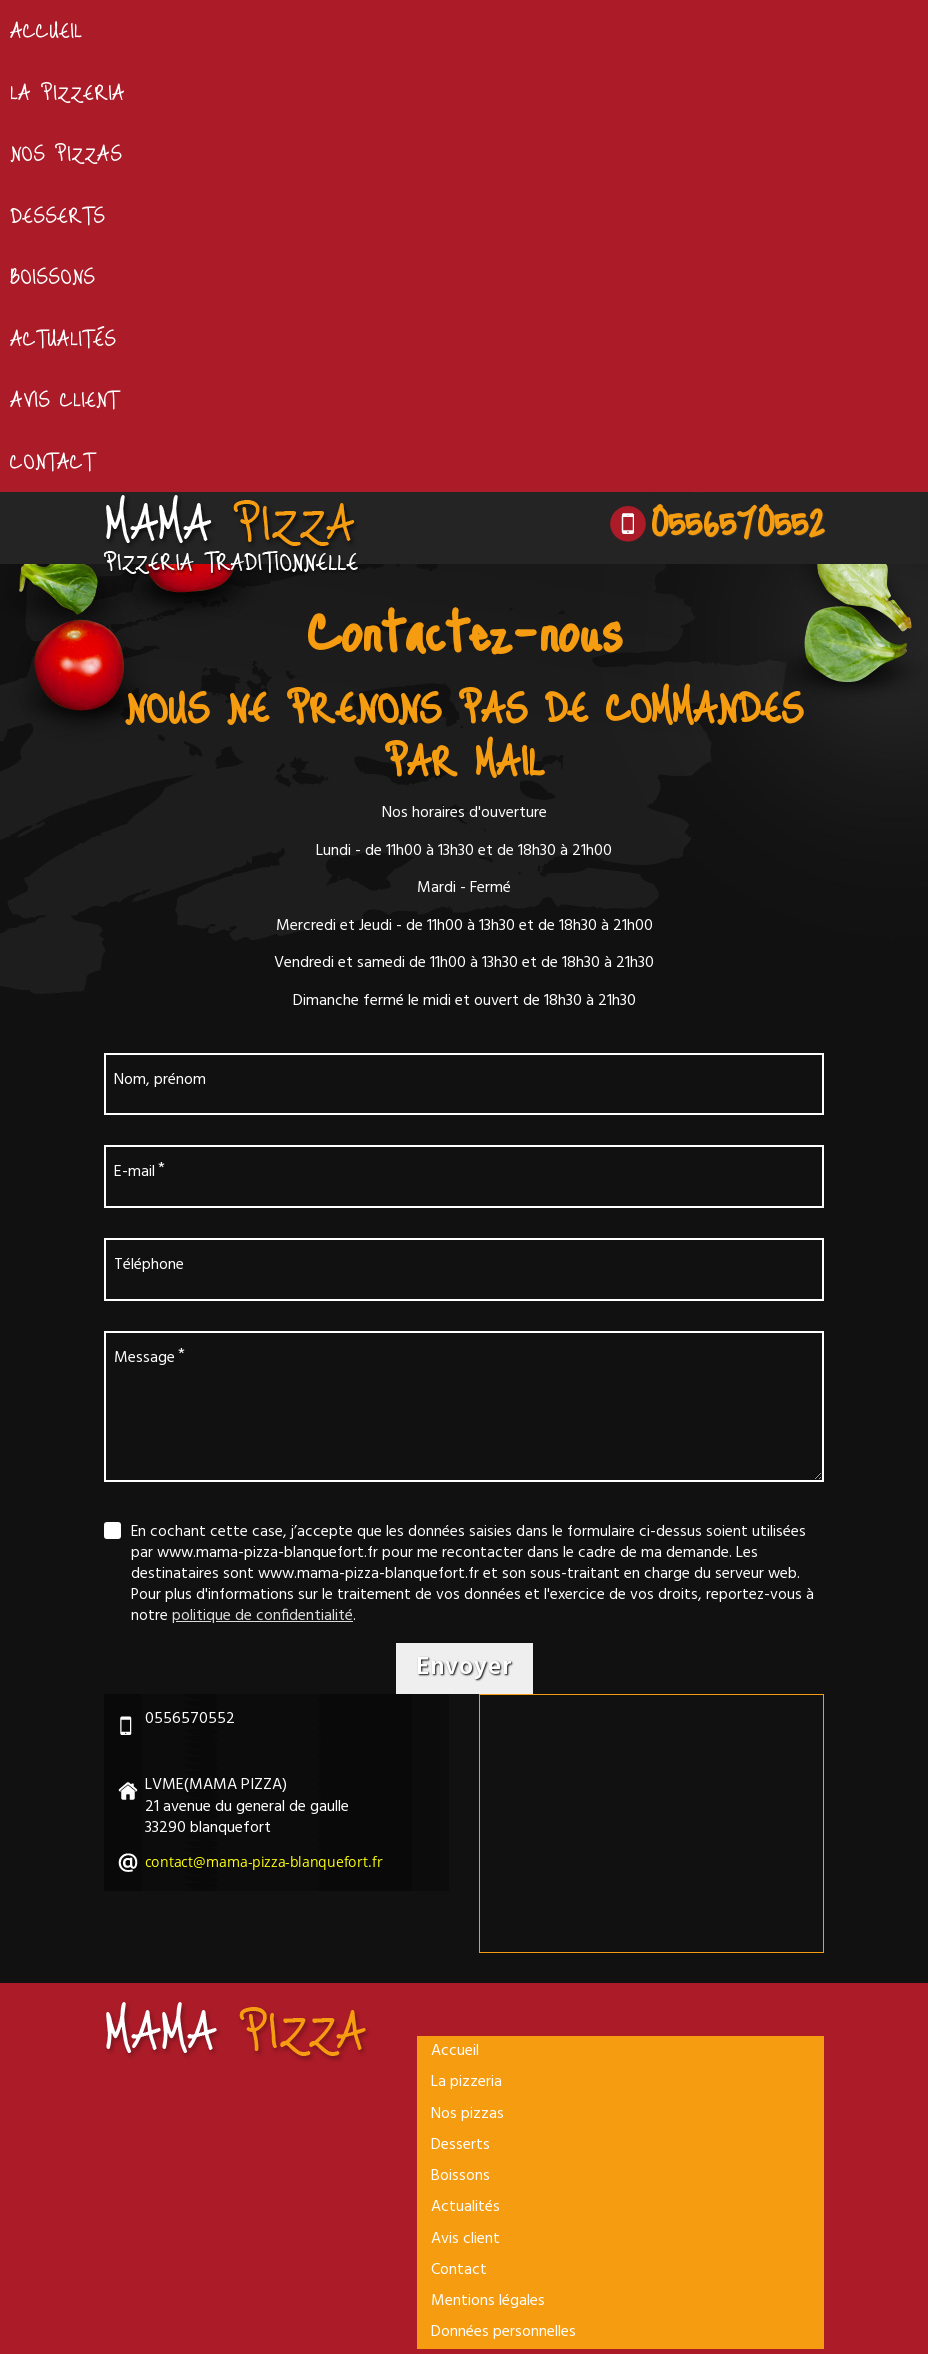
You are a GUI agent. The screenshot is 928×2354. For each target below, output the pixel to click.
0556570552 (737, 521)
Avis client (64, 400)
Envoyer (464, 1670)
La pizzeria (67, 92)
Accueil (46, 30)
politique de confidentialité (262, 1618)
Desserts (57, 215)
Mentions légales (488, 2306)
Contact (52, 461)
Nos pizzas (66, 153)
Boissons (53, 276)
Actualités (63, 338)
